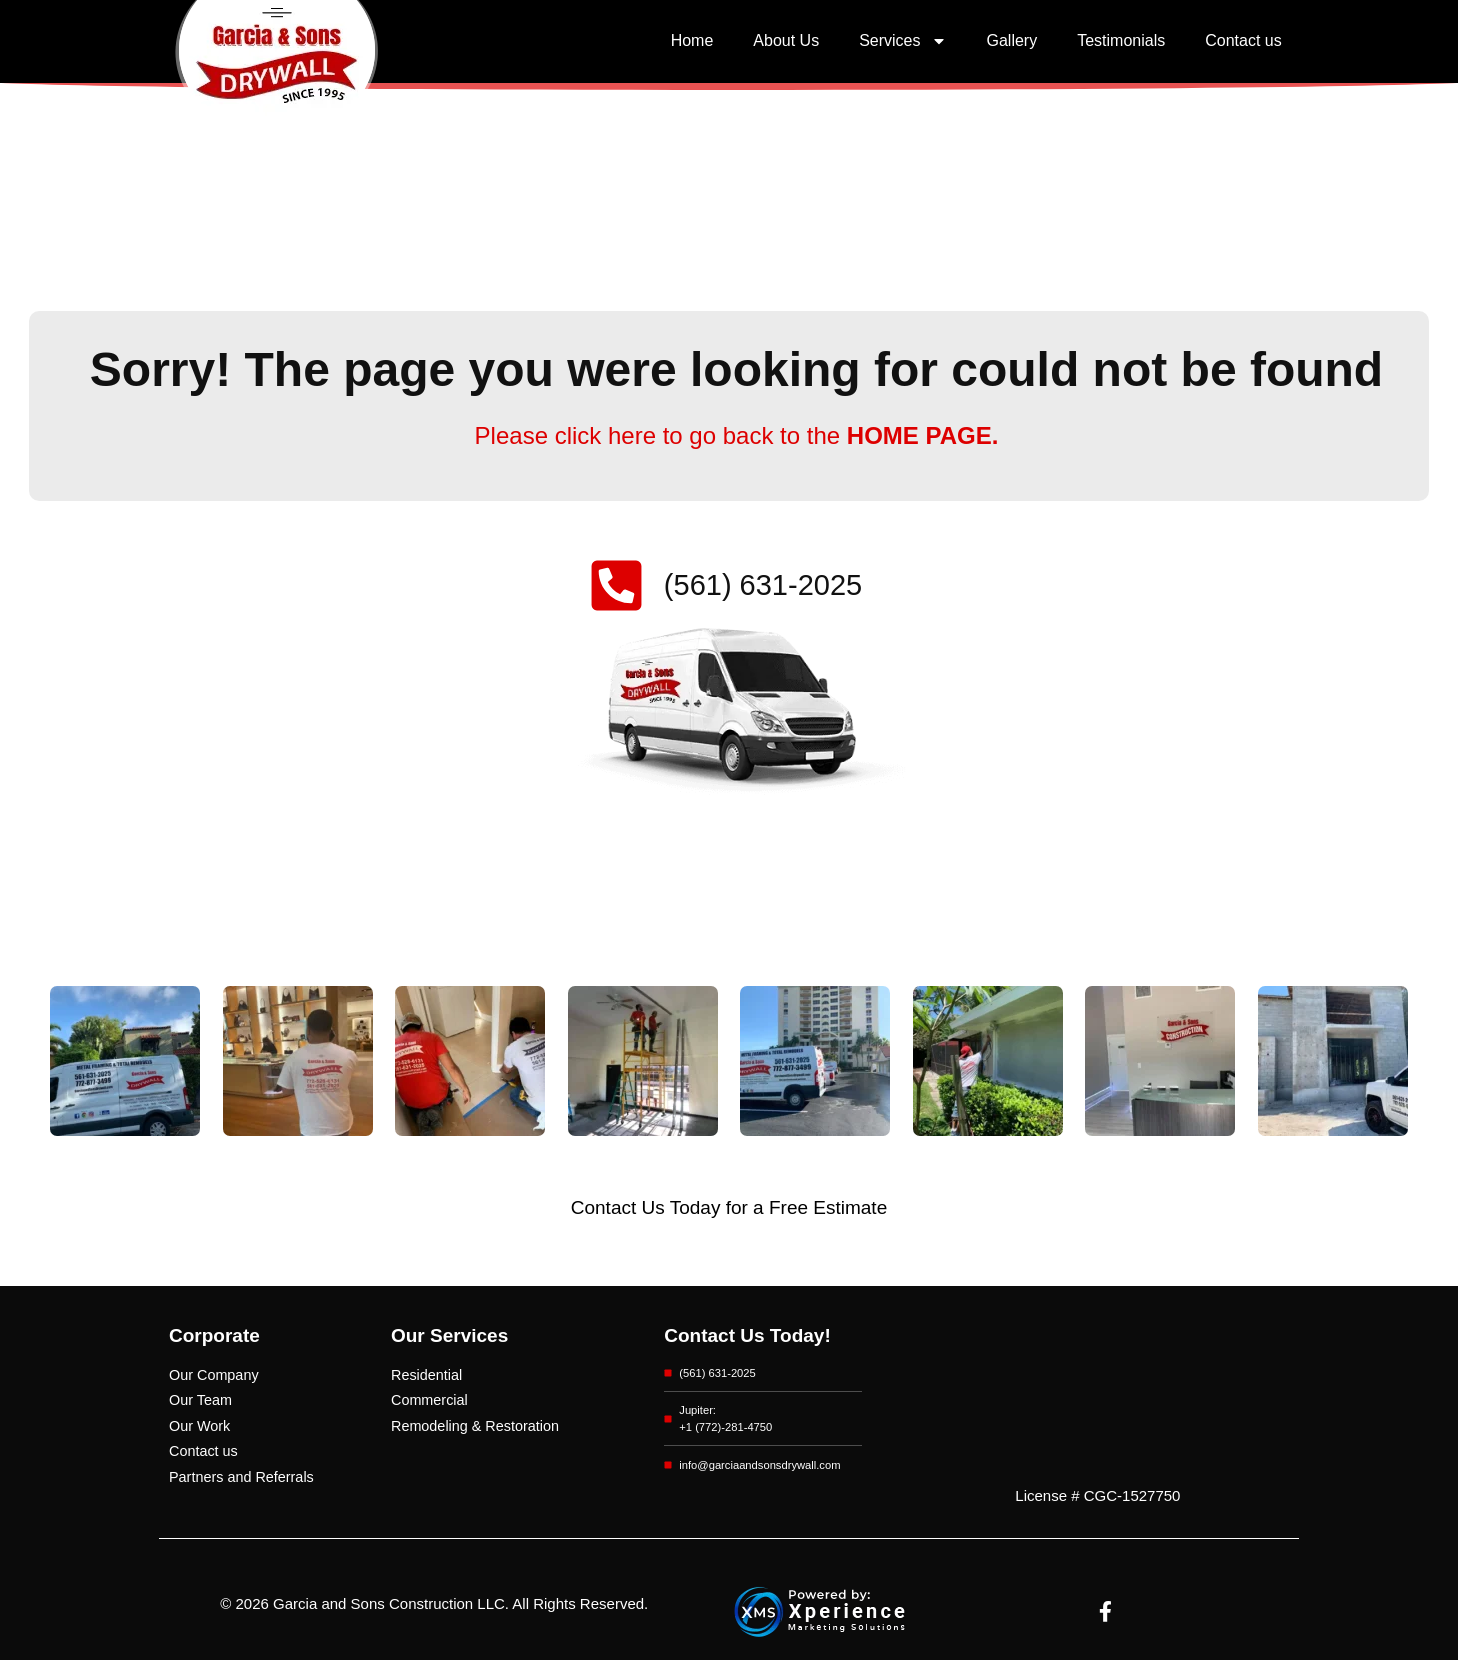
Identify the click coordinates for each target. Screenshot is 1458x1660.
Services (902, 41)
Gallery (1012, 40)
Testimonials (1121, 40)
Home (692, 40)
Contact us (1243, 40)
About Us (786, 40)
